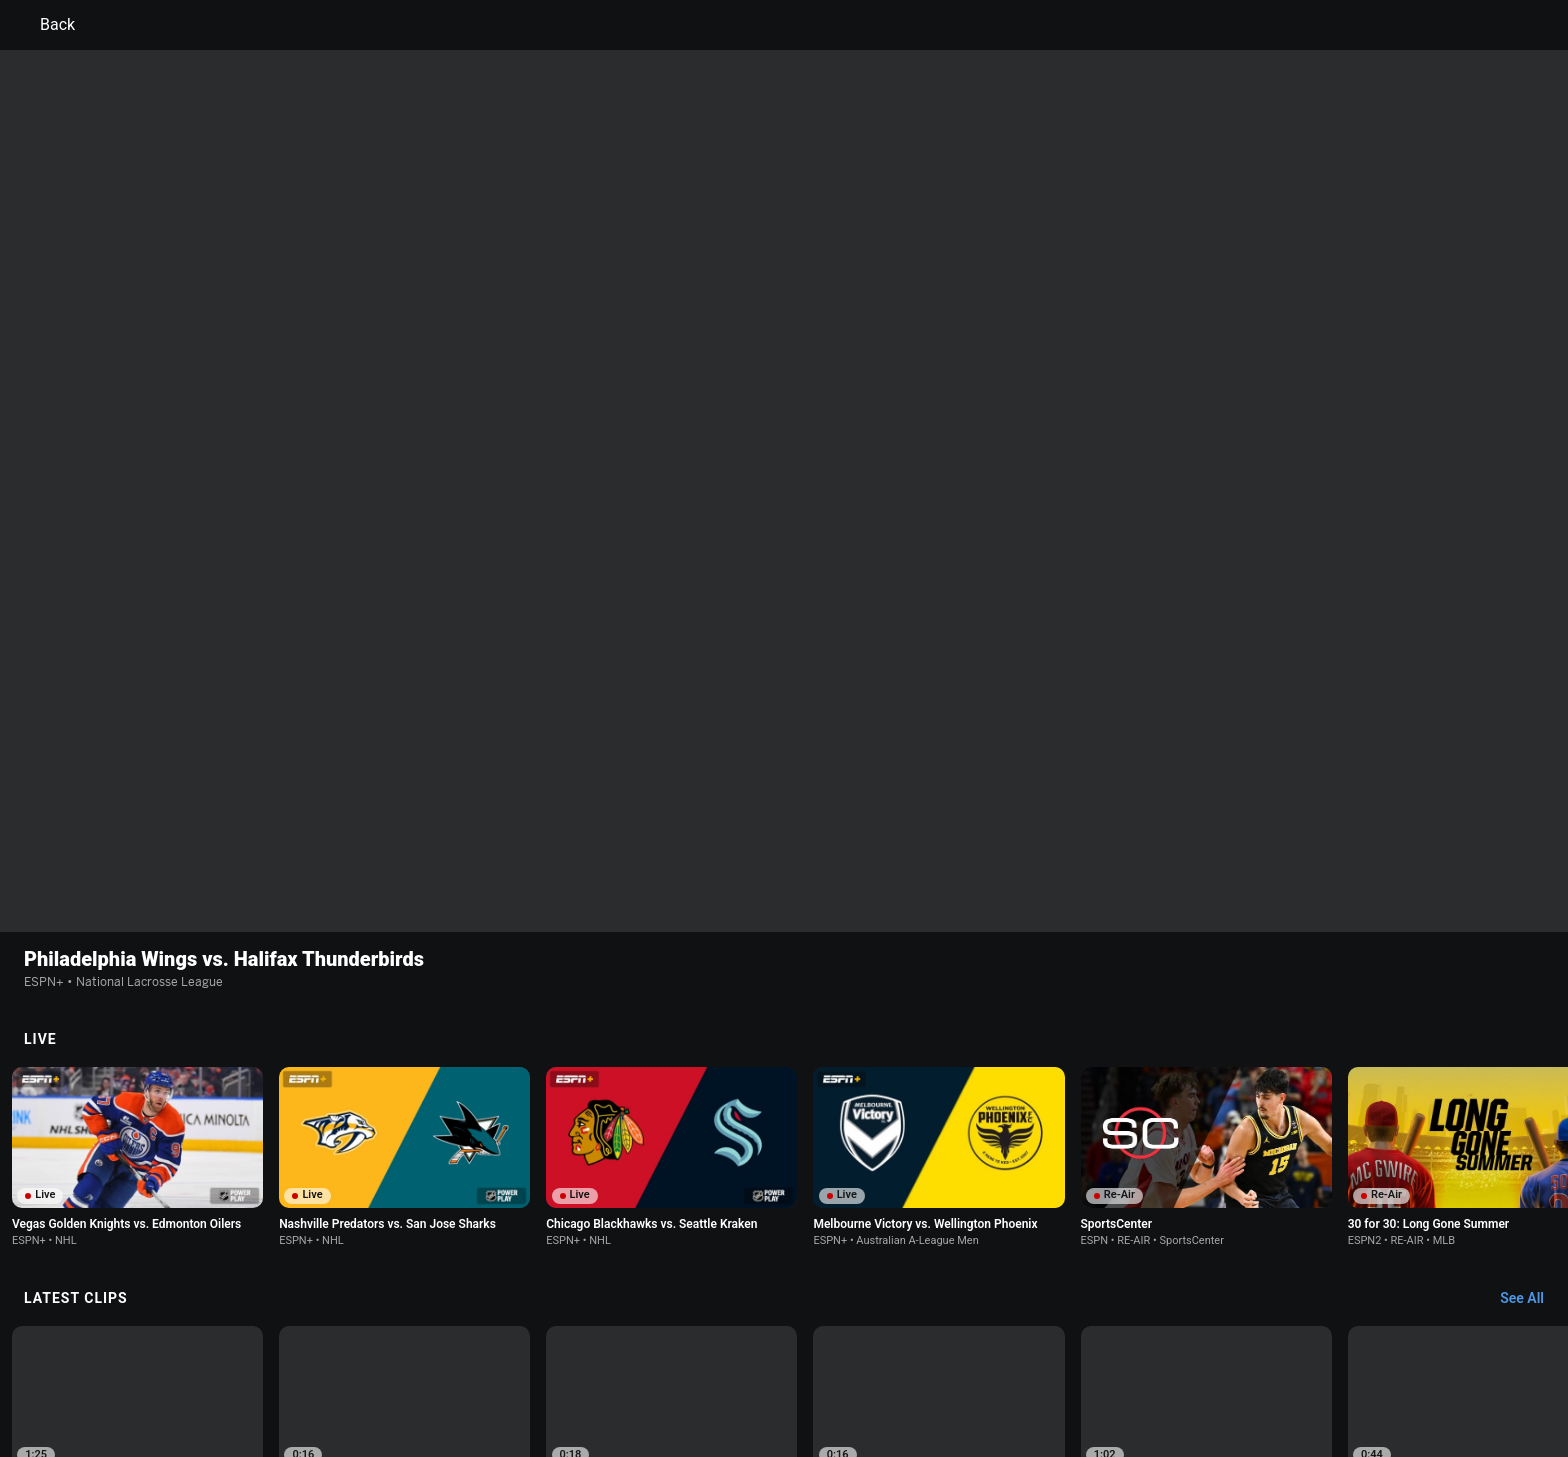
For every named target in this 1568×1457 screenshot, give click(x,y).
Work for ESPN (433, 1380)
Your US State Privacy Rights (530, 1362)
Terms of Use (296, 1362)
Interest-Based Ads (880, 1362)
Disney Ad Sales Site (316, 1380)
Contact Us (1299, 1362)
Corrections (525, 1380)
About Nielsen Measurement (1032, 1362)
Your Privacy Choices (1190, 1362)
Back (45, 25)
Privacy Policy (390, 1362)
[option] (137, 1125)
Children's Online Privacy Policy (720, 1362)
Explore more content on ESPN (784, 1293)
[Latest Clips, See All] (1531, 1007)
